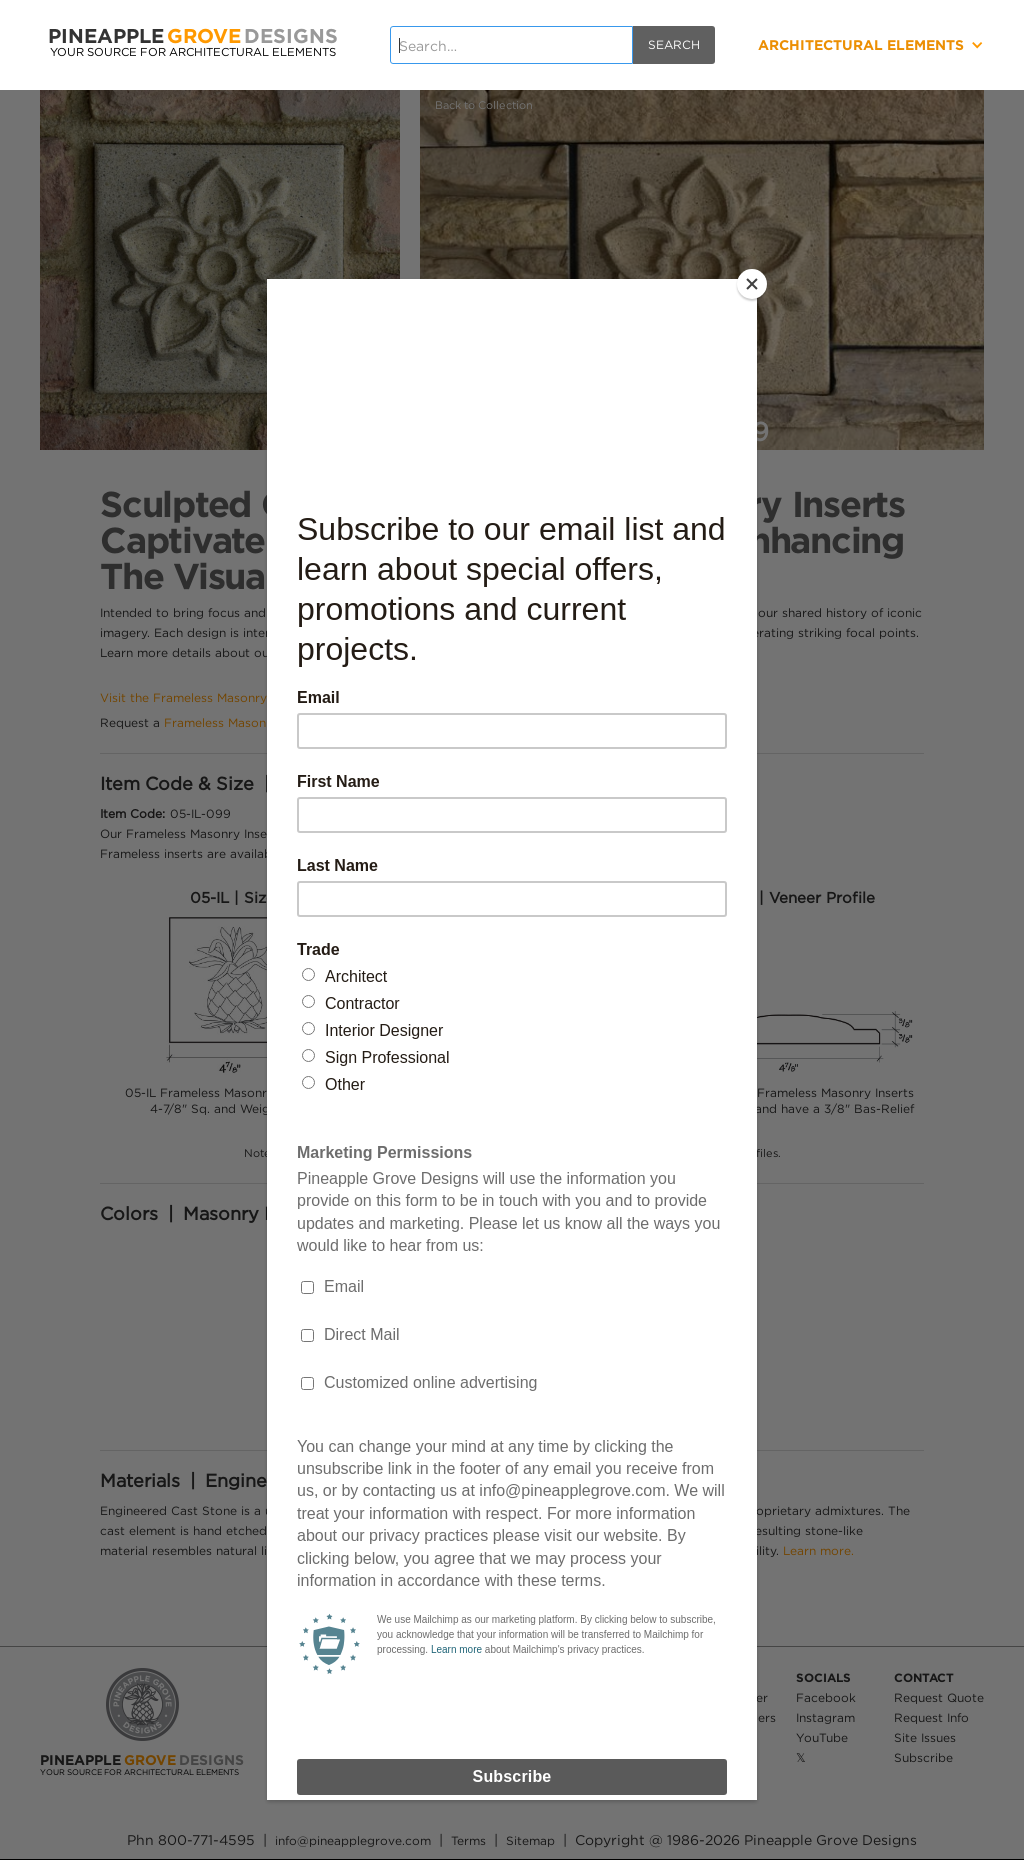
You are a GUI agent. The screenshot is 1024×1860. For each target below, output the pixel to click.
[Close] (752, 284)
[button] (824, 45)
